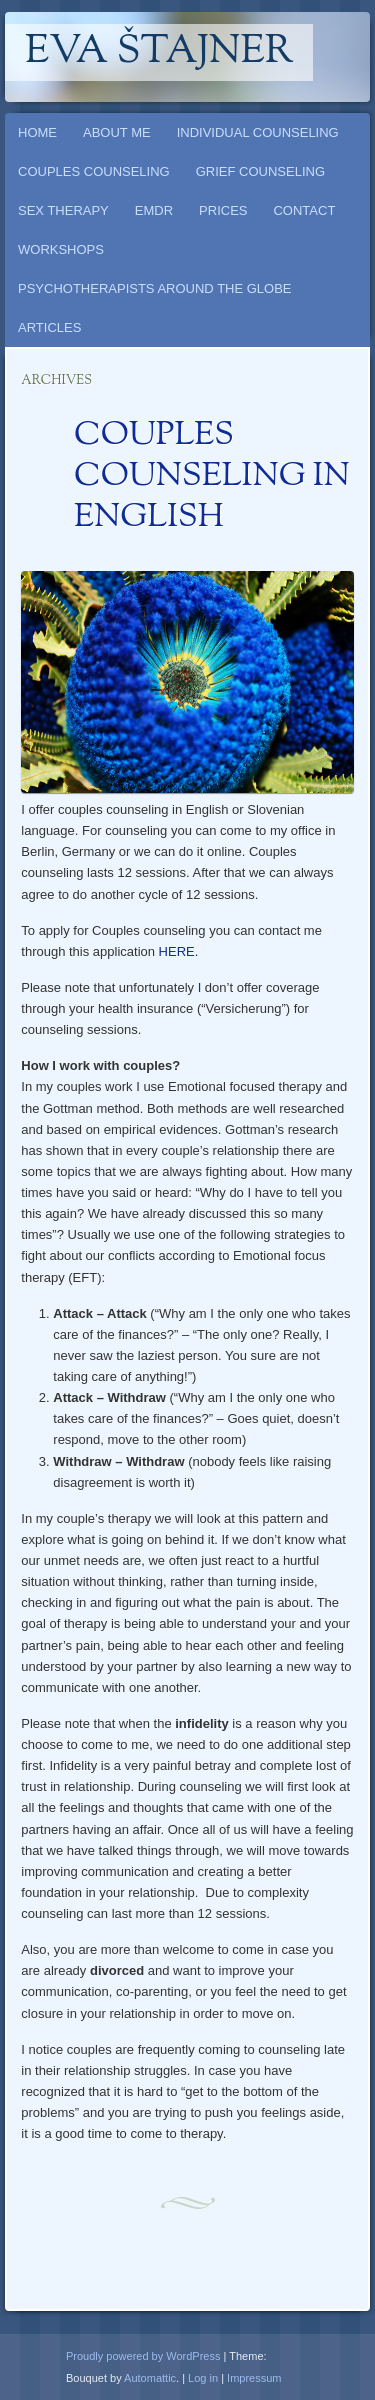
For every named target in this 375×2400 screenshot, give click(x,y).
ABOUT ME (117, 132)
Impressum (254, 2378)
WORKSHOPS (61, 249)
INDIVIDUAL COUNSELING (258, 132)
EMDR (154, 210)
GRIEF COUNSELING (260, 171)
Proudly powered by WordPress (143, 2356)
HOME (37, 132)
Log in (203, 2378)
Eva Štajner (159, 52)
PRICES (223, 210)
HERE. (179, 951)
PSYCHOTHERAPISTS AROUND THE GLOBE (155, 288)
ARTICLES (49, 327)
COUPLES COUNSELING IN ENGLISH (212, 477)
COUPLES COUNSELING (94, 171)
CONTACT (304, 210)
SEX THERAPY (63, 210)
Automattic (150, 2378)
